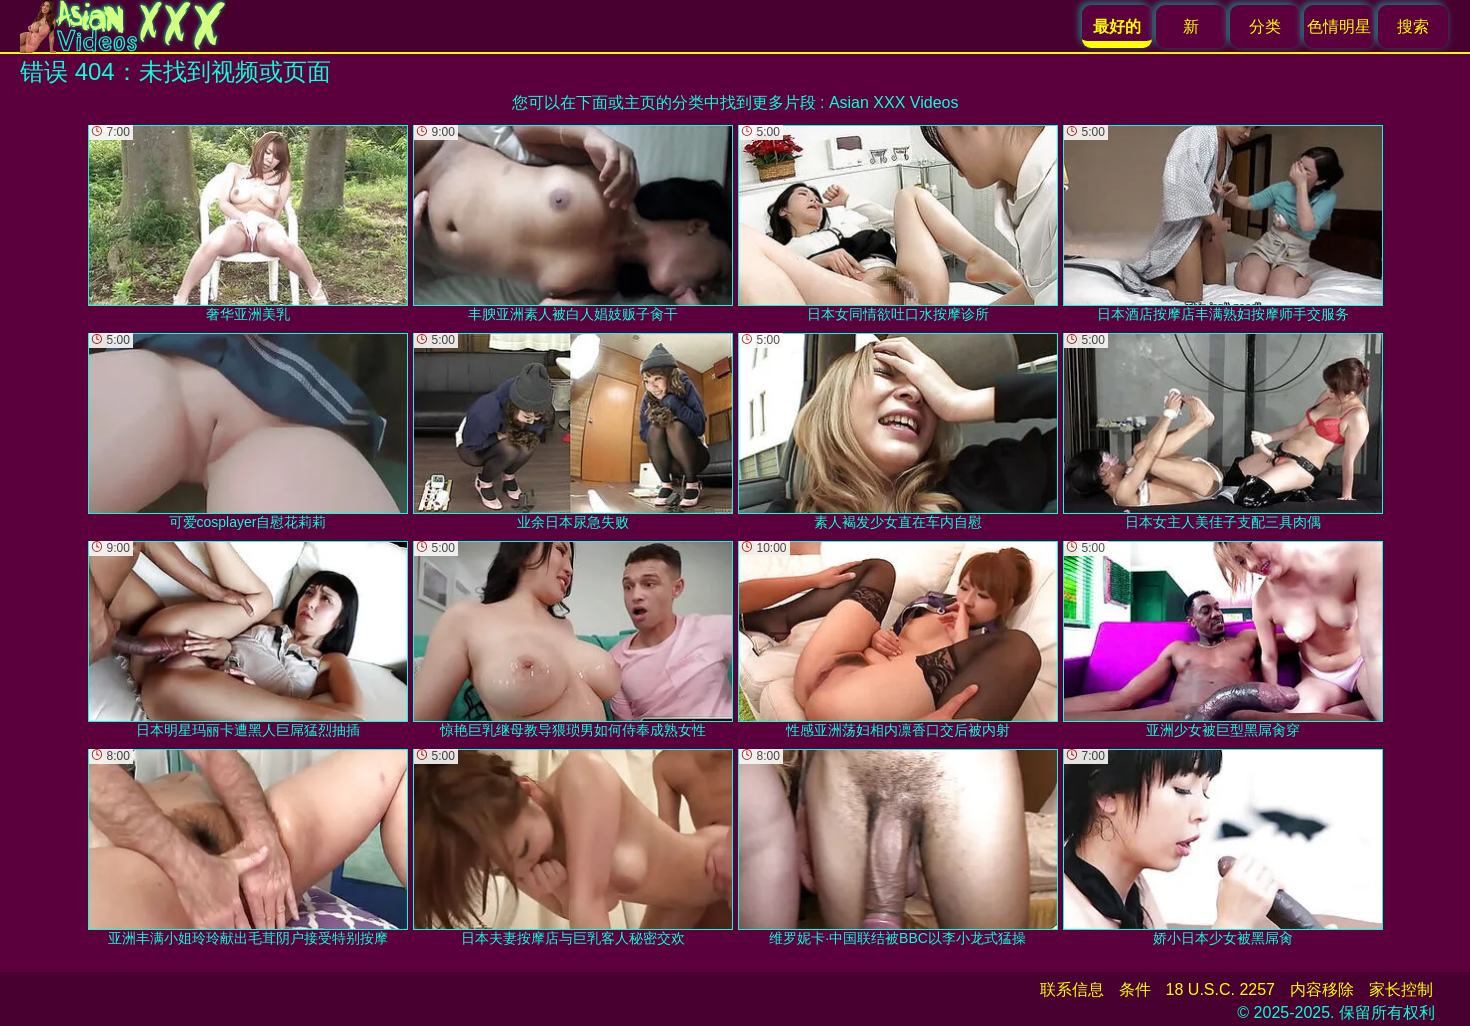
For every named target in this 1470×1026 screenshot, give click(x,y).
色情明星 (1339, 26)
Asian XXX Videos (894, 102)
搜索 (1413, 26)
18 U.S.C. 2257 (1220, 989)
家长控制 (1401, 989)
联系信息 (1072, 989)
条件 (1135, 989)
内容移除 (1322, 989)
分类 (1265, 26)
